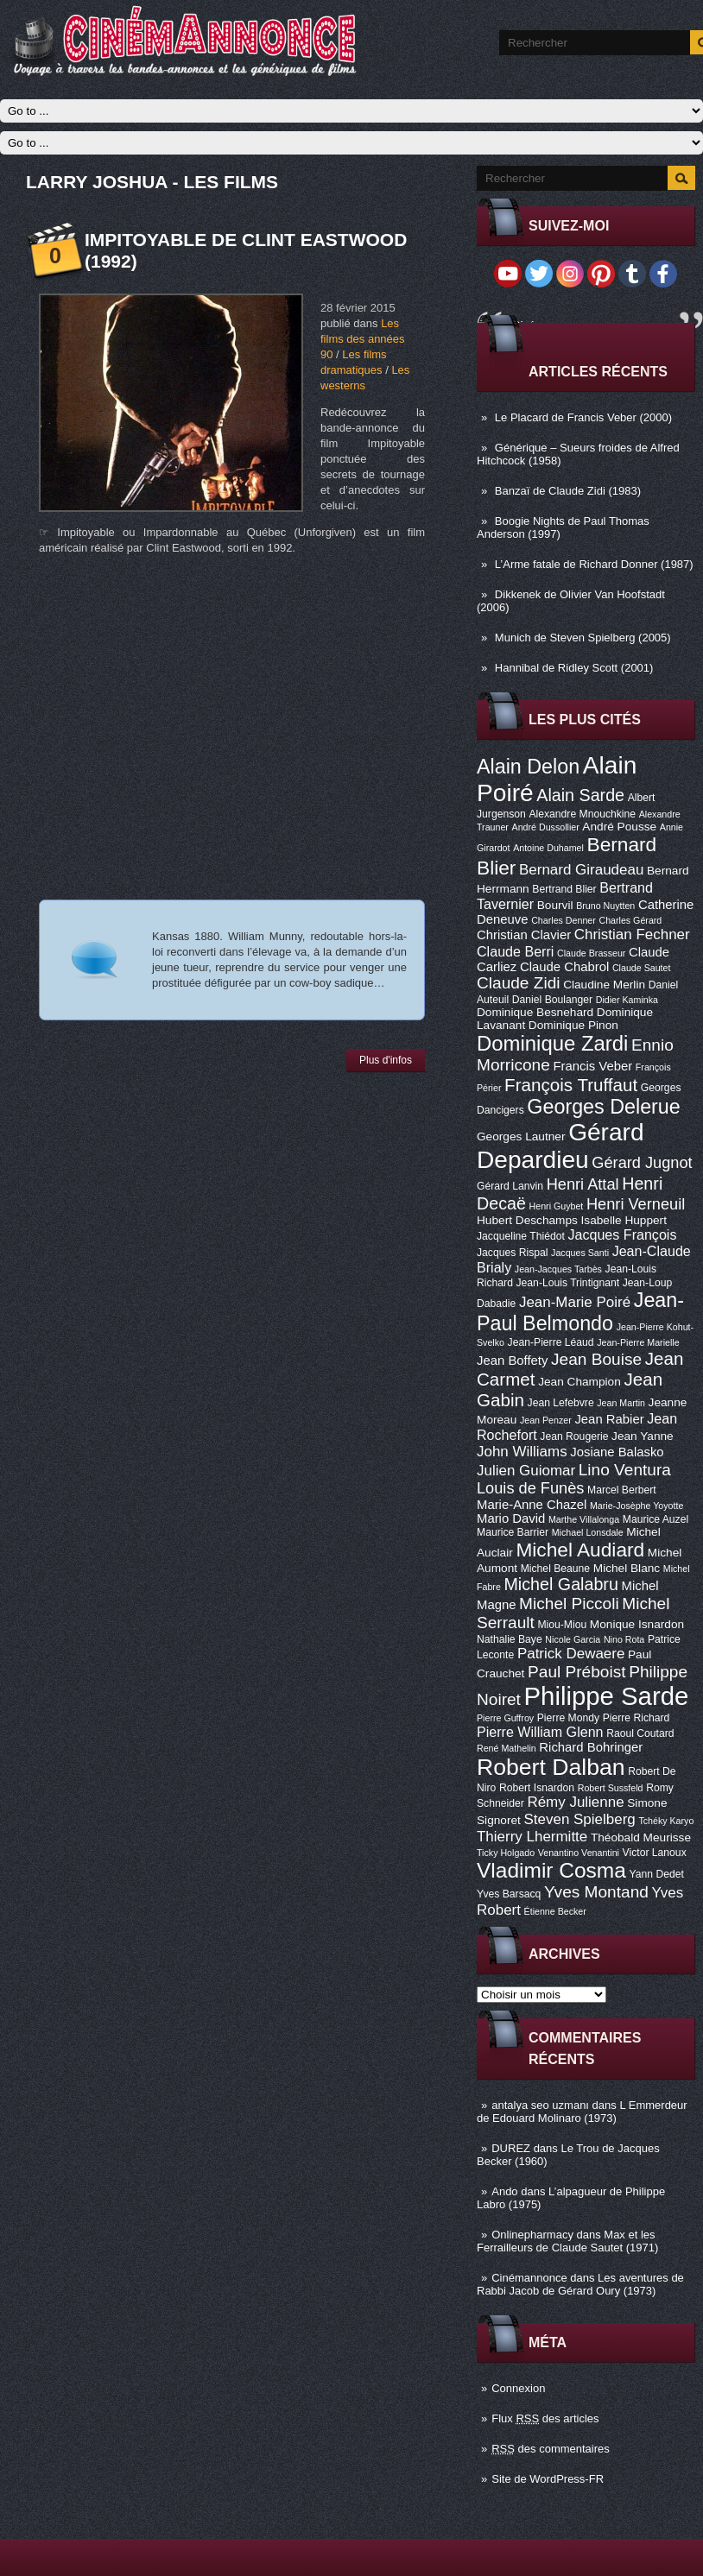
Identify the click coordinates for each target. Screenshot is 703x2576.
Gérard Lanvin (510, 1186)
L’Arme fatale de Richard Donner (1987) (594, 564)
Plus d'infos (385, 1060)
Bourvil (555, 905)
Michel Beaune (555, 1569)
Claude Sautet (641, 968)
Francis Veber (592, 1066)
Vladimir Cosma (551, 1870)
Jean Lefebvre (561, 1403)
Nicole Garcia (572, 1639)
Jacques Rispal (512, 1253)
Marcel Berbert (621, 1490)
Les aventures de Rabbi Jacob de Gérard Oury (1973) (580, 2284)
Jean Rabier (608, 1419)
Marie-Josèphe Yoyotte (636, 1505)
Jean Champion (579, 1381)
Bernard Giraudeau (581, 870)
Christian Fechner (632, 934)
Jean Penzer (546, 1420)
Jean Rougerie (574, 1436)
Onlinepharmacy (532, 2234)
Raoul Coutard (640, 1733)
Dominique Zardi (552, 1043)
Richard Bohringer (591, 1747)
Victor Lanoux (655, 1853)
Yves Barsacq (509, 1894)
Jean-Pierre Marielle (638, 1342)
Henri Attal (583, 1184)
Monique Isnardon (637, 1624)
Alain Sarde (580, 795)
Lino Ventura (625, 1470)
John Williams (522, 1451)
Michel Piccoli (569, 1603)
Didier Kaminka (627, 999)
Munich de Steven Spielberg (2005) (583, 637)
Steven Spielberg (580, 1819)
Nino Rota (624, 1639)
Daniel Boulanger (552, 1000)
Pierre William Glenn (540, 1731)
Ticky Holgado (506, 1852)
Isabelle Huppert (624, 1220)
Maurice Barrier (512, 1532)
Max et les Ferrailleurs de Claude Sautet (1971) (567, 2241)
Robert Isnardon (536, 1788)
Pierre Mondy (568, 1718)
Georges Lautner (521, 1136)
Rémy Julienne (575, 1802)
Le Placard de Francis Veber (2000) (583, 417)
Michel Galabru (561, 1584)
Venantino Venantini (578, 1852)
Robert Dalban (551, 1767)
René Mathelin (506, 1748)
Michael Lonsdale (588, 1532)
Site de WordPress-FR (547, 2478)
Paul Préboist (576, 1672)
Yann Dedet (657, 1874)
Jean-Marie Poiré (574, 1302)
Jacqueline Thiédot (521, 1236)
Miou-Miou (561, 1625)
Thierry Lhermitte (532, 1836)
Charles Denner (563, 920)
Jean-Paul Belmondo (580, 1312)
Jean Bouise (596, 1359)
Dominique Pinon (573, 1025)
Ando (504, 2191)
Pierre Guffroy (505, 1718)
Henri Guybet (556, 1206)
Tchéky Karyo (666, 1820)
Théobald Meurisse (641, 1837)
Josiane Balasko (616, 1452)
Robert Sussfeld (610, 1788)
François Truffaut (570, 1085)
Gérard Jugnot (642, 1162)
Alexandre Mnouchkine (582, 814)
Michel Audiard (580, 1549)
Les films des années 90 (362, 339)
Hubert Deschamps (527, 1220)
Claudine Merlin (604, 984)
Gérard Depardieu (560, 1146)
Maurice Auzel (655, 1519)
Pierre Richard (636, 1718)
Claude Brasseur (591, 953)
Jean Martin (621, 1403)
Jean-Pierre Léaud (551, 1342)
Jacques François (621, 1234)
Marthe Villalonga (583, 1519)
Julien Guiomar (526, 1470)
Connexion (518, 2388)
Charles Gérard (630, 920)
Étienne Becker (555, 1911)
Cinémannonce (529, 2277)
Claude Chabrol (564, 967)
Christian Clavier (524, 935)
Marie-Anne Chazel (531, 1505)
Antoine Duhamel (548, 848)
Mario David (511, 1518)
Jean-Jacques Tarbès (558, 1269)
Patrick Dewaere (570, 1653)
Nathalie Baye (509, 1639)
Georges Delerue (603, 1106)
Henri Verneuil (635, 1204)
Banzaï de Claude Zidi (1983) (568, 490)
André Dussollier (546, 827)
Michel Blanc (626, 1568)
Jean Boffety (512, 1360)
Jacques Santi (580, 1252)
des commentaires (550, 2448)
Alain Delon (528, 766)
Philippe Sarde (606, 1696)
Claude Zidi (518, 983)
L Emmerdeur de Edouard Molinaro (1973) (582, 2112)
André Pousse (619, 826)
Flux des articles (544, 2418)
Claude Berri (515, 951)
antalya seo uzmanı (540, 2105)
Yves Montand (596, 1892)
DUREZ (510, 2148)
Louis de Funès (530, 1488)
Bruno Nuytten (605, 905)
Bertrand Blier (564, 889)
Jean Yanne (642, 1436)
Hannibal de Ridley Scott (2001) (574, 667)
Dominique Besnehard (535, 1012)
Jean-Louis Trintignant (568, 1283)
